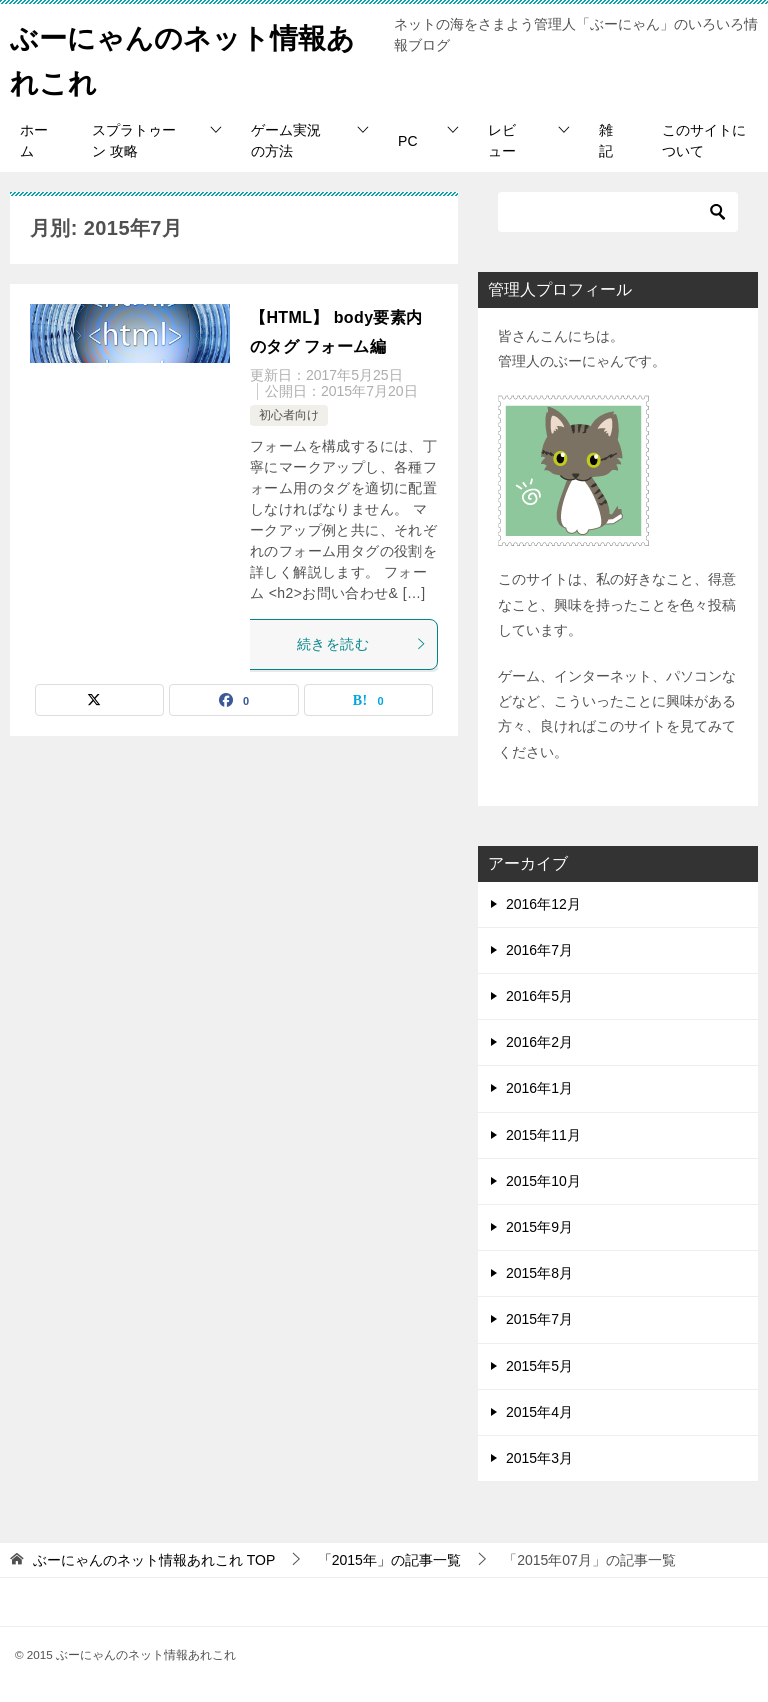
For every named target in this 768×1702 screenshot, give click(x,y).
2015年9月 (539, 1227)
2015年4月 (539, 1412)
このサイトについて (704, 140)
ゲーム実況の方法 (286, 140)
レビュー (502, 140)
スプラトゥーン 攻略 (134, 140)
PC (407, 141)
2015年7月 (539, 1319)
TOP (154, 1560)
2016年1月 (539, 1088)
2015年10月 (543, 1181)
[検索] (618, 212)
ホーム (34, 140)
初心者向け (289, 415)
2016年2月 (539, 1042)
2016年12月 (543, 904)
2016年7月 (539, 950)
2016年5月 (539, 996)
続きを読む (362, 644)
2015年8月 (539, 1273)
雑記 (606, 140)
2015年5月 (539, 1366)
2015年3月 (539, 1458)
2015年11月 (543, 1135)
